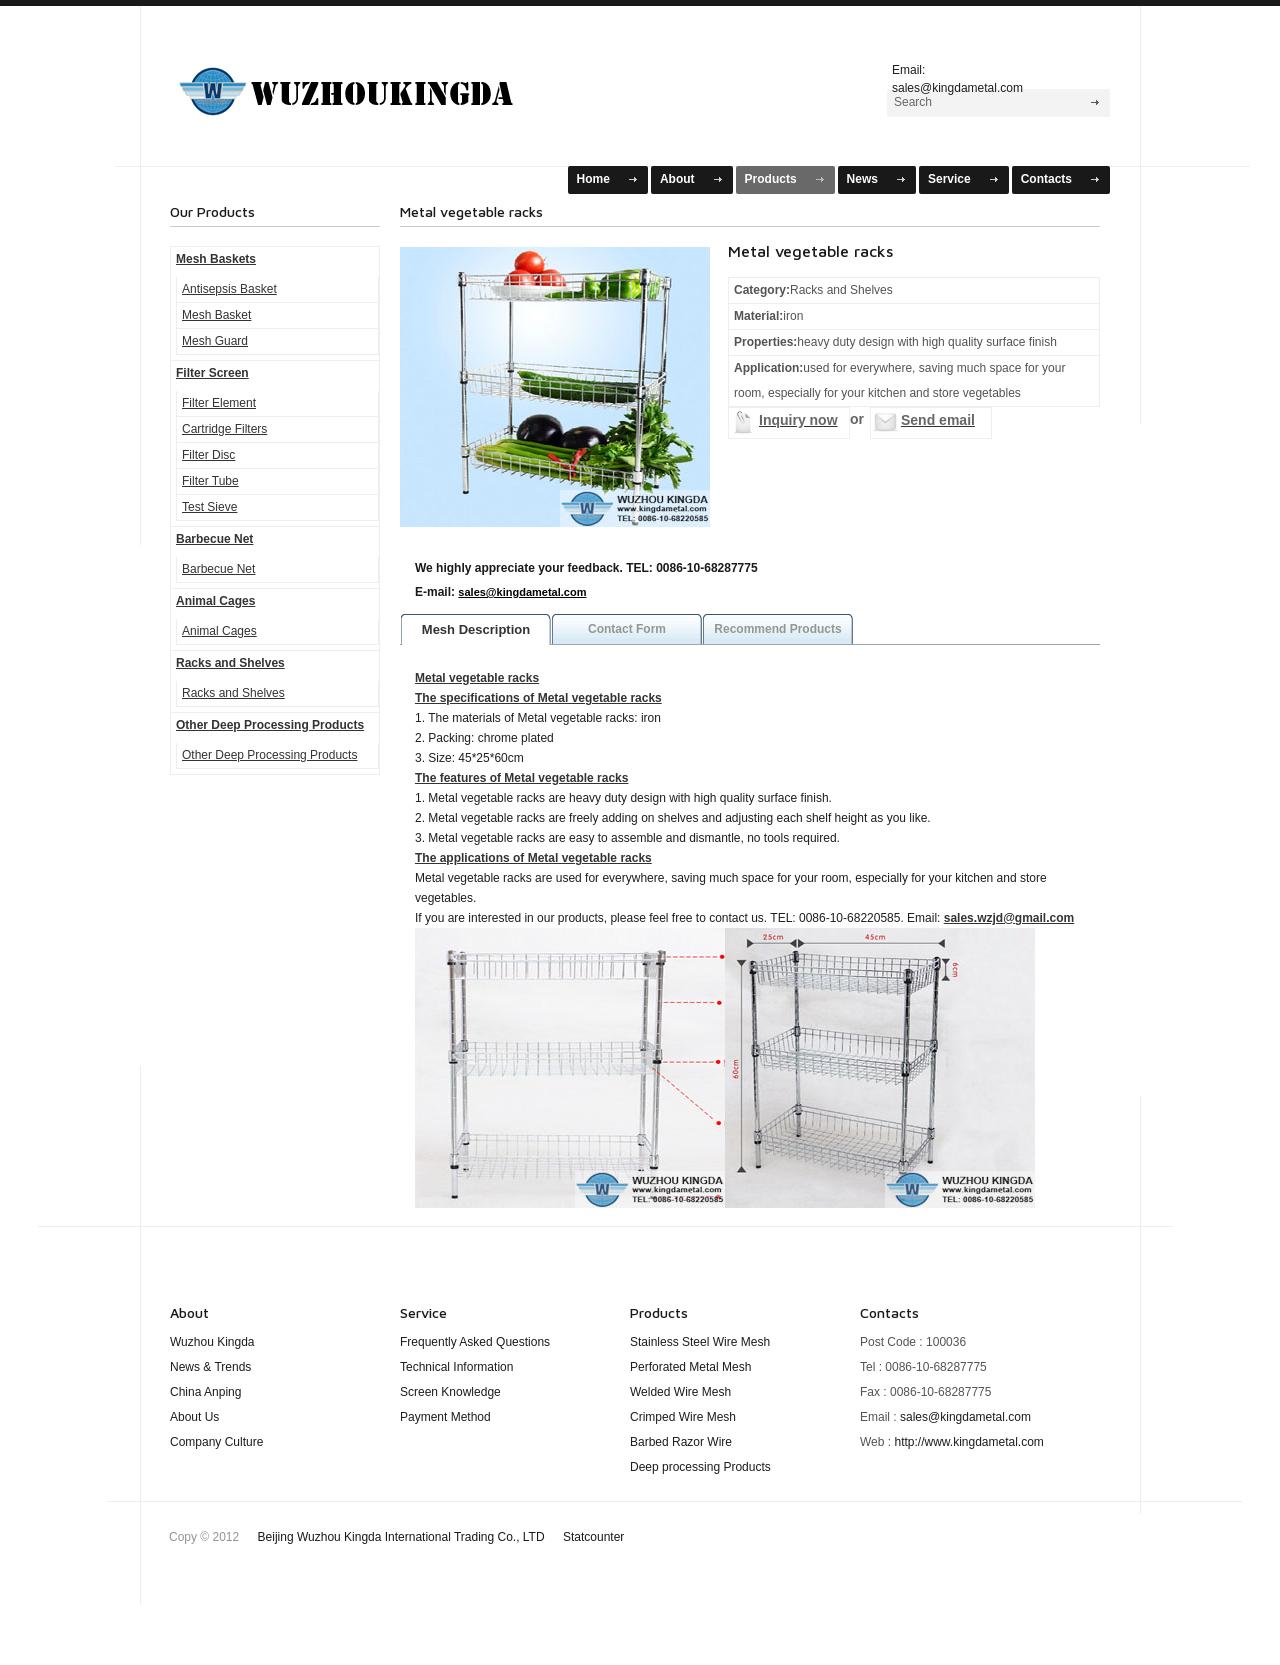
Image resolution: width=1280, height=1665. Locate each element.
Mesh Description (476, 629)
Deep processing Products (700, 1467)
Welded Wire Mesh (680, 1392)
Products (771, 179)
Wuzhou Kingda (212, 1342)
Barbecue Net (214, 539)
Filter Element (219, 403)
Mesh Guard (215, 341)
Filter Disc (208, 455)
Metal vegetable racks (477, 678)
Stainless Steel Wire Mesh (700, 1342)
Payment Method (445, 1417)
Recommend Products (777, 629)
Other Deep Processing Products (270, 725)
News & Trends (210, 1367)
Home (593, 179)
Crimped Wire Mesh (683, 1417)
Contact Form (627, 629)
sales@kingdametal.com (522, 592)
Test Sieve (209, 507)
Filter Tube (210, 481)
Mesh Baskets (371, 83)
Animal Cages (215, 601)
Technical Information (456, 1367)
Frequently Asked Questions (475, 1342)
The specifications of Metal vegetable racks (538, 698)
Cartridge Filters (224, 429)
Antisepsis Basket (229, 289)
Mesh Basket (216, 315)
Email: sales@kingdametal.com (957, 76)
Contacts (1046, 179)
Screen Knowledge (450, 1392)
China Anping (205, 1392)
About (677, 179)
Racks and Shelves (230, 663)
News (862, 179)
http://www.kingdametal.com (968, 1442)
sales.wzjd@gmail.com (1009, 918)
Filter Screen (212, 373)
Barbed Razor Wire (681, 1442)
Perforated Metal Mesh (690, 1367)
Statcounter (593, 1537)
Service (949, 179)
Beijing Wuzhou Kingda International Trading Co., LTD (441, 1537)
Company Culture (216, 1442)
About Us (194, 1417)
